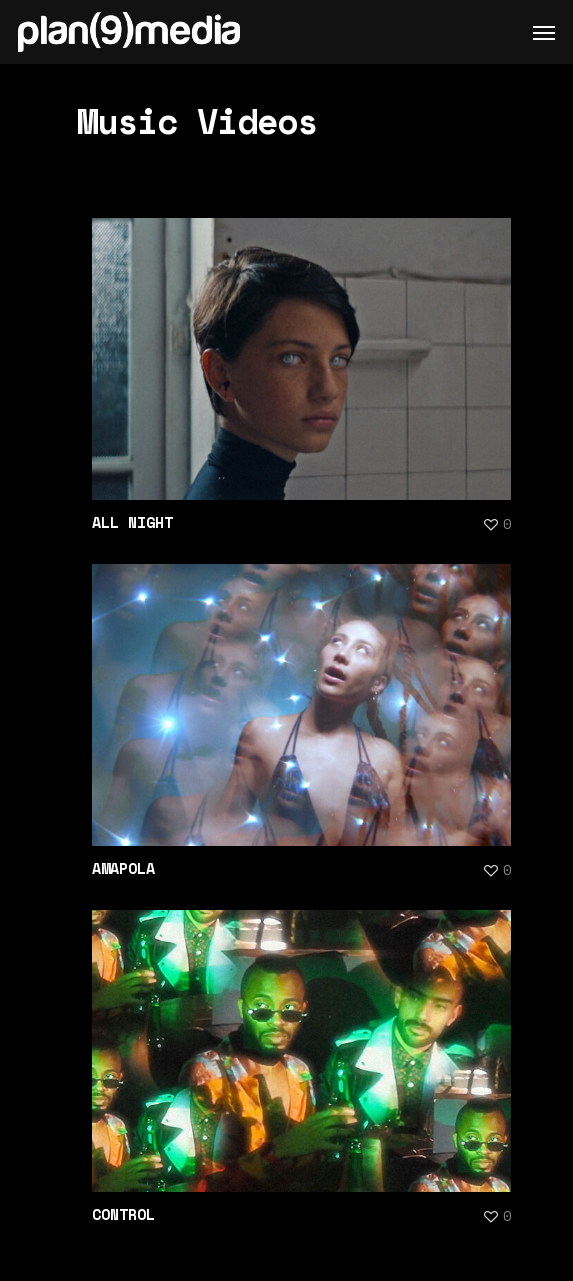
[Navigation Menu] (544, 32)
